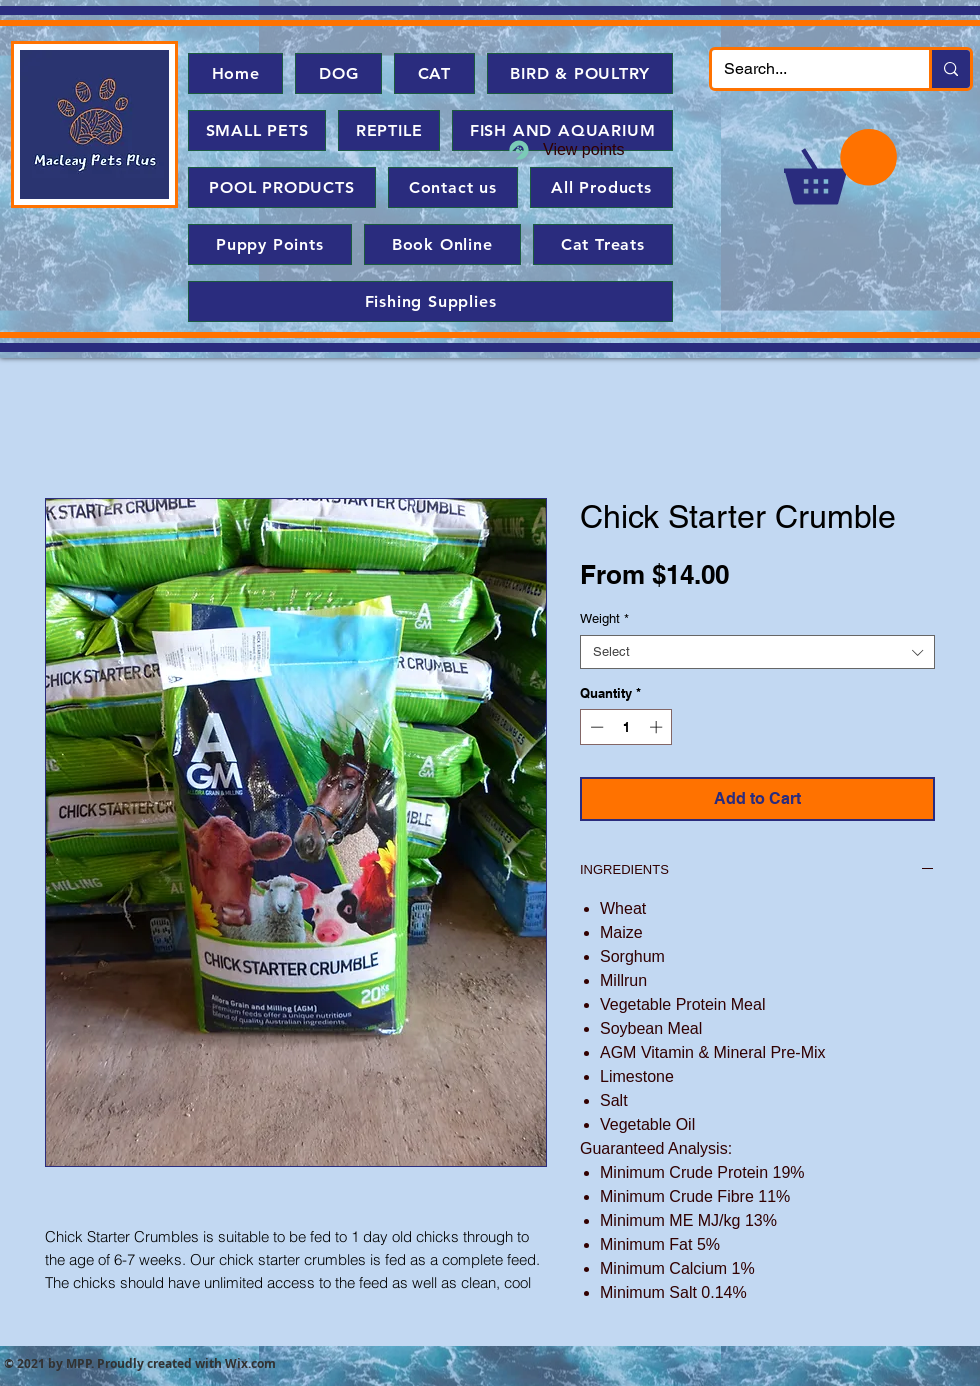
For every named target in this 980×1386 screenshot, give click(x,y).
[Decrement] (595, 727)
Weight (604, 618)
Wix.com (250, 1363)
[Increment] (658, 727)
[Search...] (805, 69)
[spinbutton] (626, 727)
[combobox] (757, 652)
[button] (840, 166)
